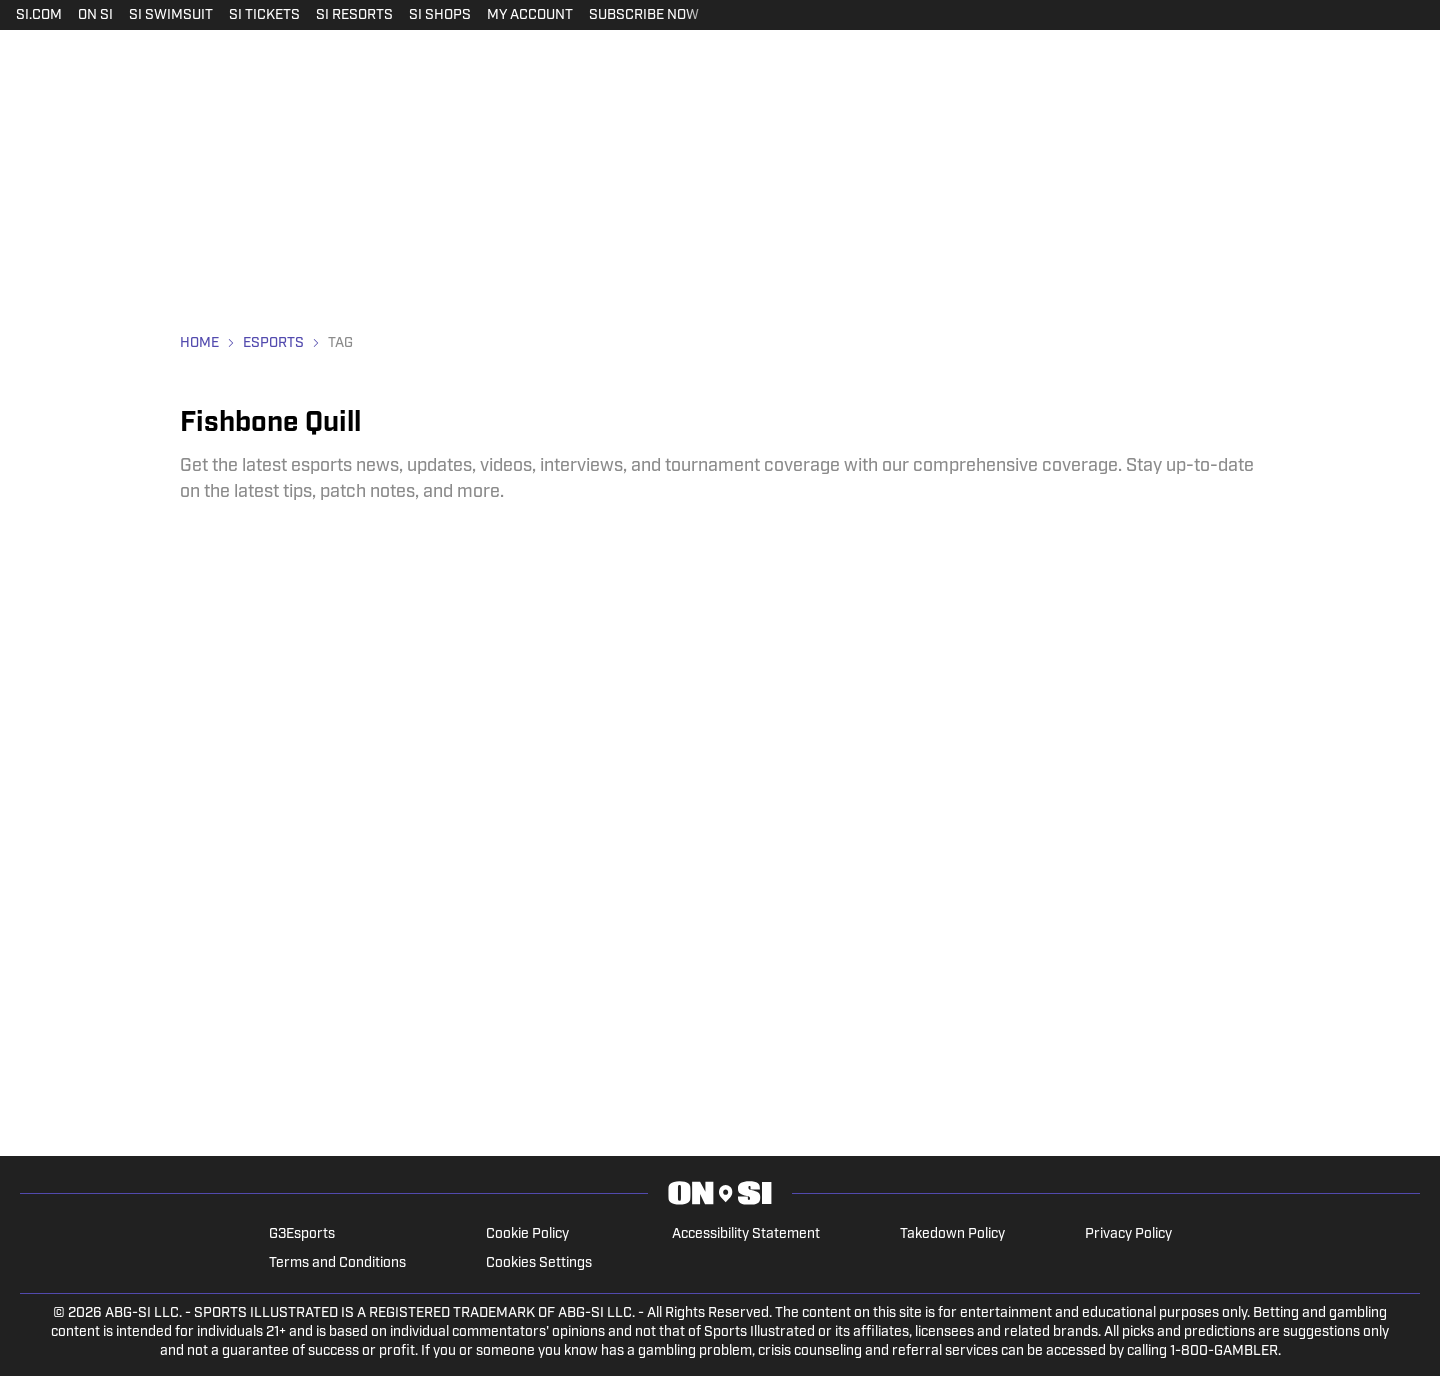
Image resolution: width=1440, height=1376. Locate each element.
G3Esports (302, 1234)
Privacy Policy (1128, 1234)
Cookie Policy (527, 1234)
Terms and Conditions (337, 1263)
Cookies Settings (539, 1263)
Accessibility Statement (746, 1234)
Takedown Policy (952, 1234)
